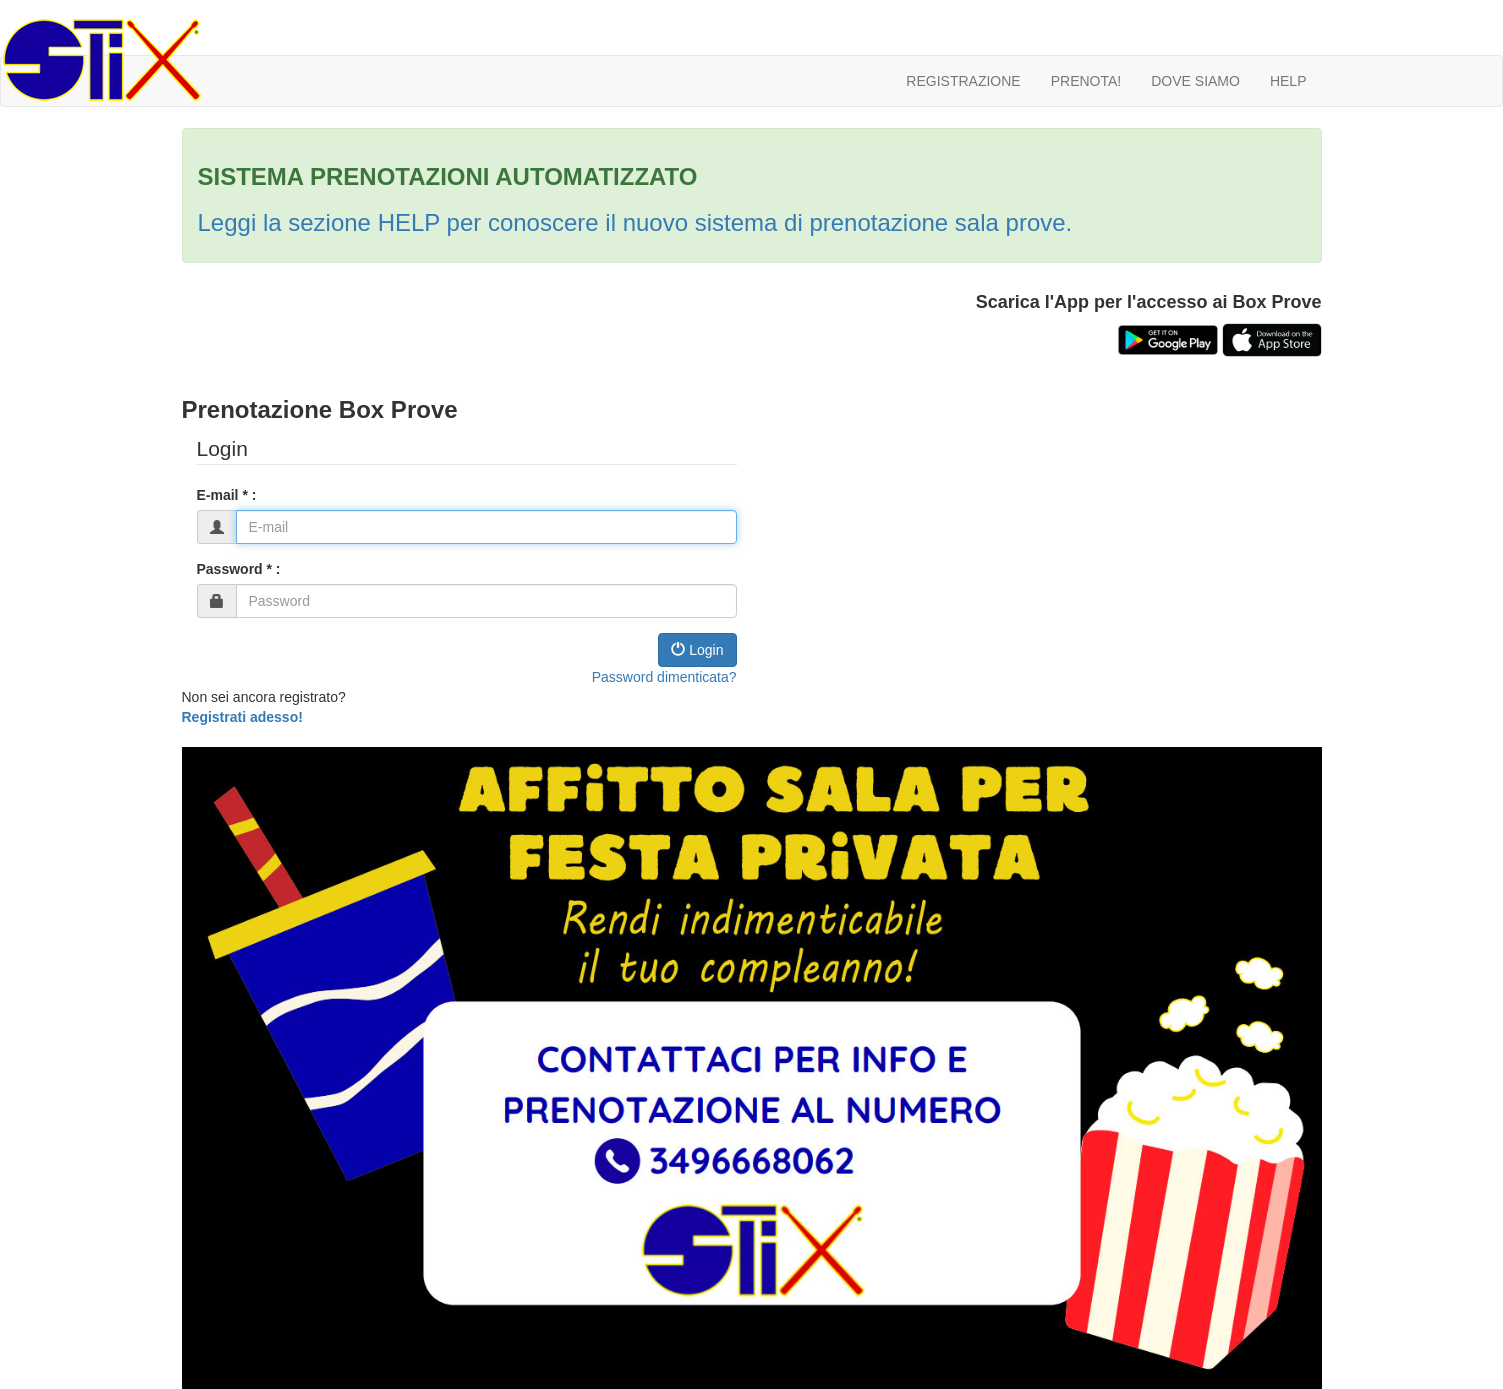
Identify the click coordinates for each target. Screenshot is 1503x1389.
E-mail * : (227, 495)
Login (697, 650)
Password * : (239, 569)
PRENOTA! (1086, 81)
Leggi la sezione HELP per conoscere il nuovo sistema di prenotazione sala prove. (635, 222)
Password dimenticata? (664, 677)
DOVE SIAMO (1195, 81)
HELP (1288, 81)
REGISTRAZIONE (963, 81)
